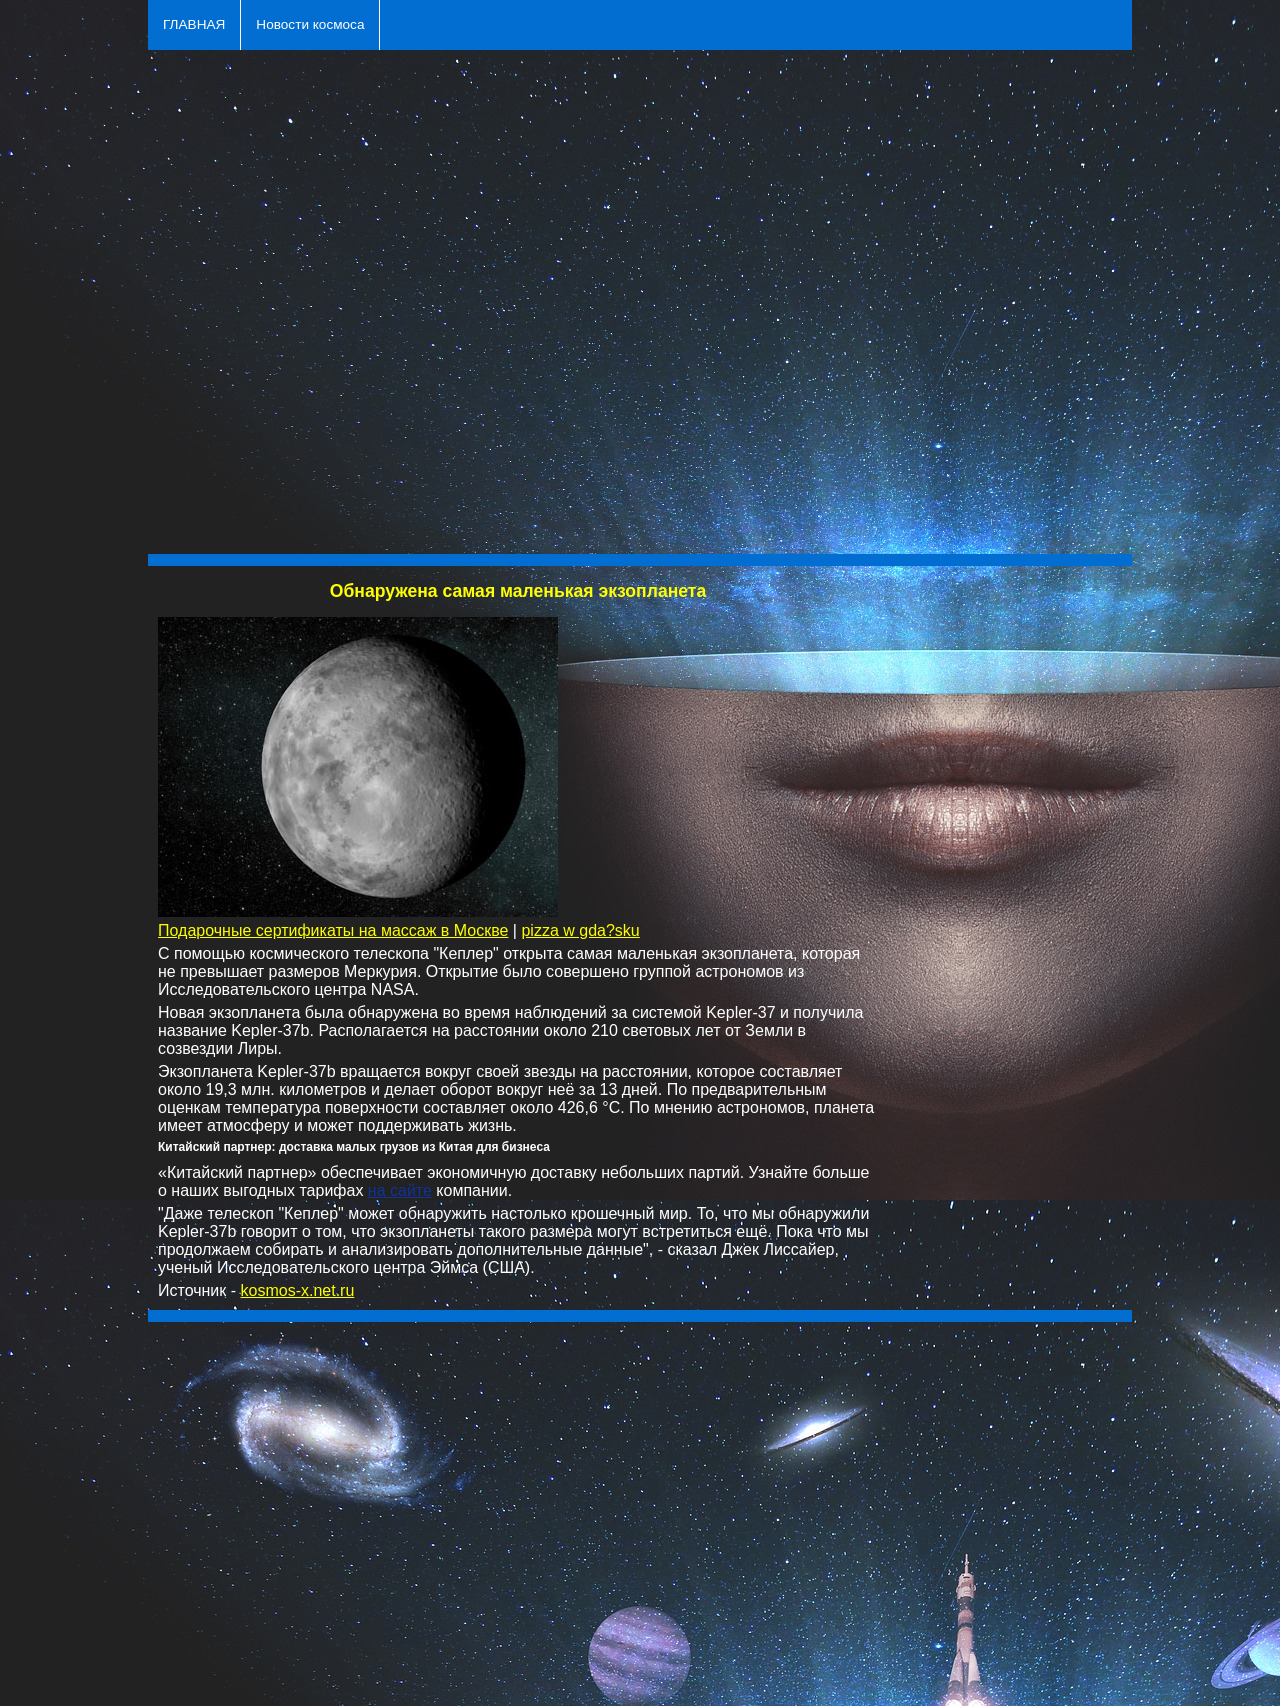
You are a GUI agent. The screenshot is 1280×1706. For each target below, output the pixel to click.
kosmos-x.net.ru (298, 1290)
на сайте (400, 1190)
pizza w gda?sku (580, 930)
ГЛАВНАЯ (194, 24)
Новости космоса (310, 24)
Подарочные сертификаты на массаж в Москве (333, 930)
